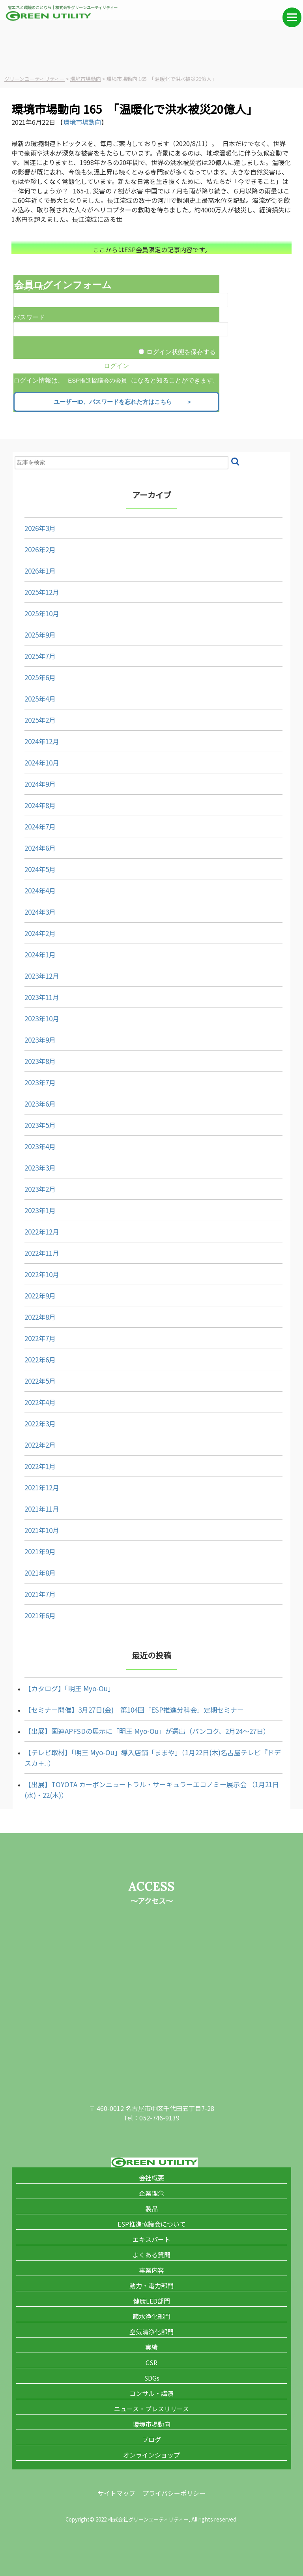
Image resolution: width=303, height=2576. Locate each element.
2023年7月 (40, 1082)
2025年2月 (40, 720)
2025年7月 (40, 656)
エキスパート (151, 2239)
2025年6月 (40, 677)
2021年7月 (40, 1594)
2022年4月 (40, 1402)
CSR (151, 2362)
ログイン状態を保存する (181, 352)
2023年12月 (41, 976)
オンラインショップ (151, 2455)
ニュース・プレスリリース (151, 2408)
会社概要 (151, 2177)
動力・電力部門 (151, 2285)
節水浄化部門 (151, 2316)
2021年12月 (41, 1487)
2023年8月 (40, 1061)
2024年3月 (40, 912)
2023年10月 (41, 1018)
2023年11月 (41, 997)
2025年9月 (40, 635)
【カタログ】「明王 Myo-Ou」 (69, 1688)
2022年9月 (40, 1295)
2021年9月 (40, 1551)
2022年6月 (40, 1359)
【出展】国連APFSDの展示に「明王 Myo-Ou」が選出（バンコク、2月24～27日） (147, 1731)
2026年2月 (40, 549)
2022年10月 (41, 1274)
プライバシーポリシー (174, 2493)
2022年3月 (40, 1423)
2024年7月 (40, 826)
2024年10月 (41, 762)
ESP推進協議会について (152, 2224)
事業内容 (151, 2270)
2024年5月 (40, 869)
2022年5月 (40, 1381)
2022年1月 (40, 1466)
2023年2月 (40, 1189)
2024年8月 (40, 805)
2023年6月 (40, 1104)
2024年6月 (40, 848)
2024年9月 (40, 784)
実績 (151, 2347)
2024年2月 (40, 933)
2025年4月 (40, 699)
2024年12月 (41, 741)
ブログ (151, 2439)
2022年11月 (41, 1253)
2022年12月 (41, 1231)
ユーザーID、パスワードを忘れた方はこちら (118, 401)
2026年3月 (40, 528)
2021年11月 (41, 1509)
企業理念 (151, 2193)
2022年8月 (40, 1317)
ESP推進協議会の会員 (97, 380)
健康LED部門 (151, 2301)
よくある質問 (151, 2254)
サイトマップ (116, 2493)
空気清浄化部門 (151, 2331)
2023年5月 (40, 1125)
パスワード (29, 317)
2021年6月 (40, 1615)
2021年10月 (41, 1530)
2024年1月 (40, 954)
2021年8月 (40, 1573)
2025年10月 (41, 613)
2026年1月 (40, 571)
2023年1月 (40, 1210)
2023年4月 (40, 1146)
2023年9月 (40, 1040)
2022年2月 (40, 1445)
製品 (151, 2208)
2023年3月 (40, 1168)
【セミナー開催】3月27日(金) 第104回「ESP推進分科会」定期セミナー (134, 1710)
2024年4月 (40, 890)
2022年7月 (40, 1338)
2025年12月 (41, 592)
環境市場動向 (82, 122)
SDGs (151, 2378)
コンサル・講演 (151, 2393)
